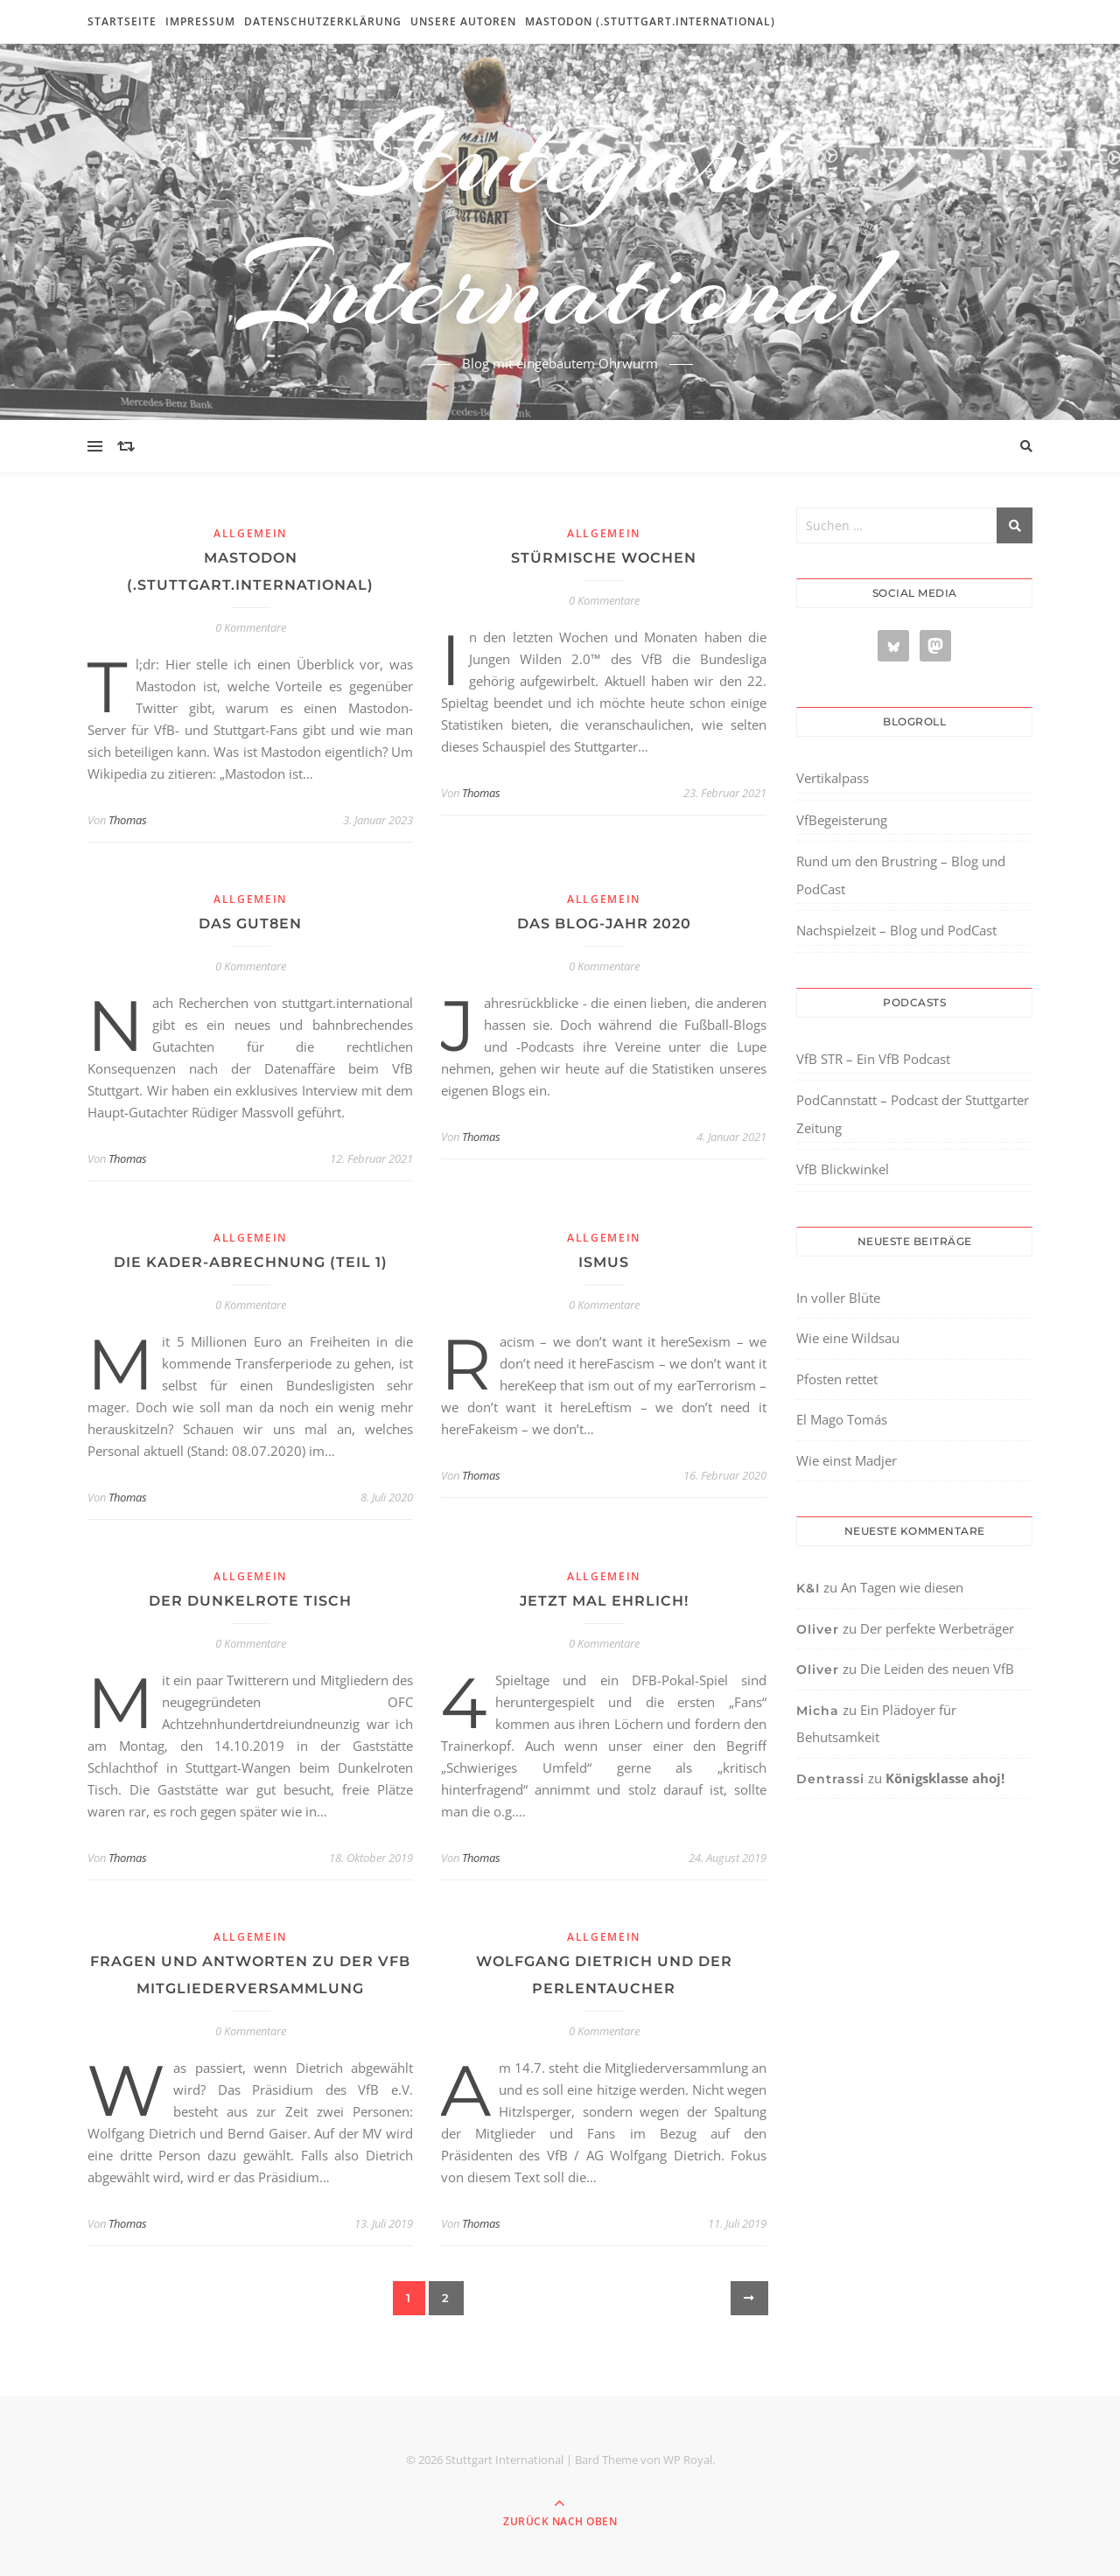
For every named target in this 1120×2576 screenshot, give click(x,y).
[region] (227, 2428)
